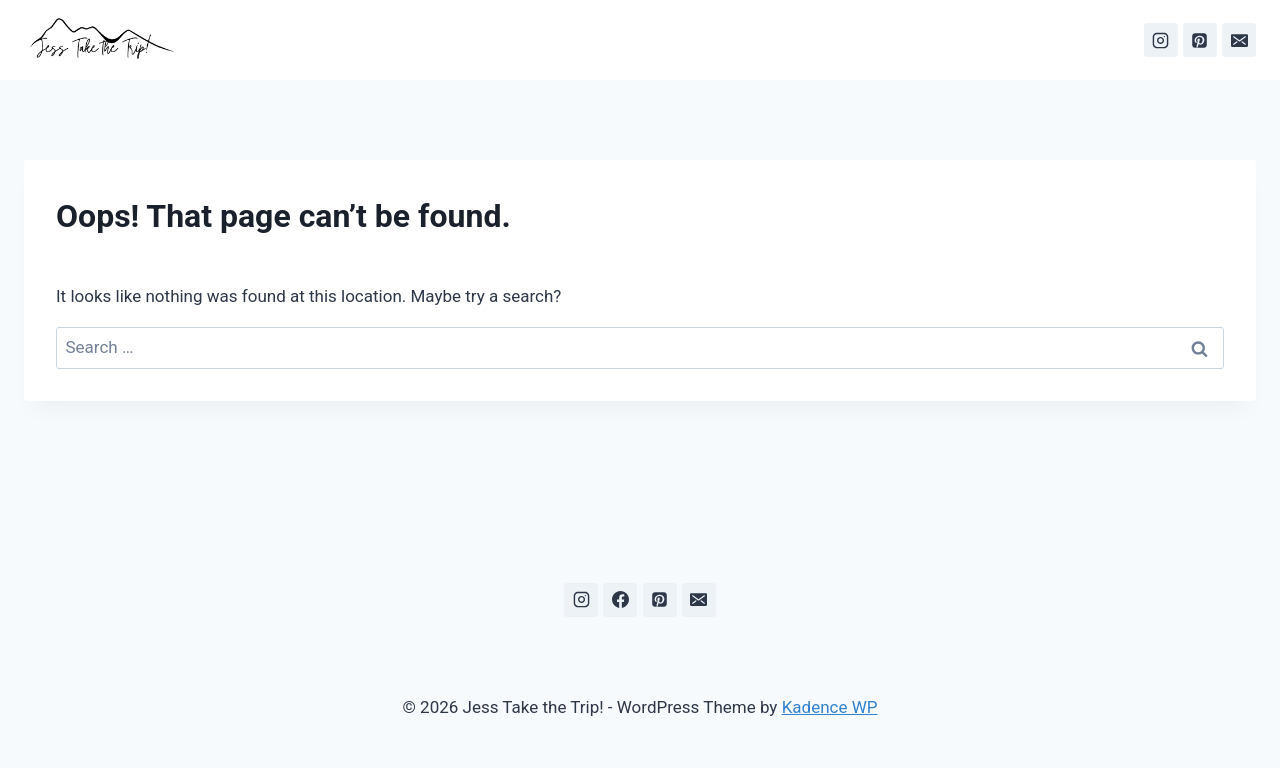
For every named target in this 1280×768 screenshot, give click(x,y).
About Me (757, 39)
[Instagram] (1161, 40)
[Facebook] (620, 600)
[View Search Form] (457, 40)
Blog (569, 39)
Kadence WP (830, 707)
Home (508, 39)
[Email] (1239, 40)
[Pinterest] (1200, 40)
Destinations (653, 39)
